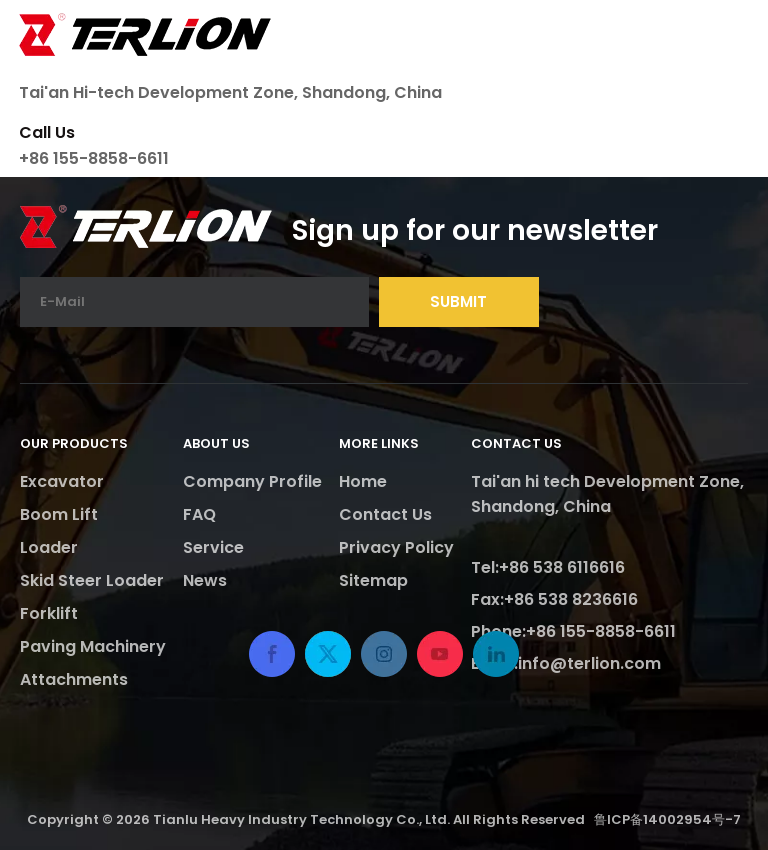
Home (363, 481)
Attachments (74, 679)
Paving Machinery (93, 646)
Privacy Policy (396, 547)
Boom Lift (59, 514)
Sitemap (373, 580)
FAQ (199, 514)
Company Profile (252, 481)
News (205, 580)
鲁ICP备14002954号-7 (667, 819)
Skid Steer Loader (92, 580)
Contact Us (385, 514)
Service (213, 547)
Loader (49, 547)
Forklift (49, 613)
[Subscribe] (459, 302)
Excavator (62, 481)
